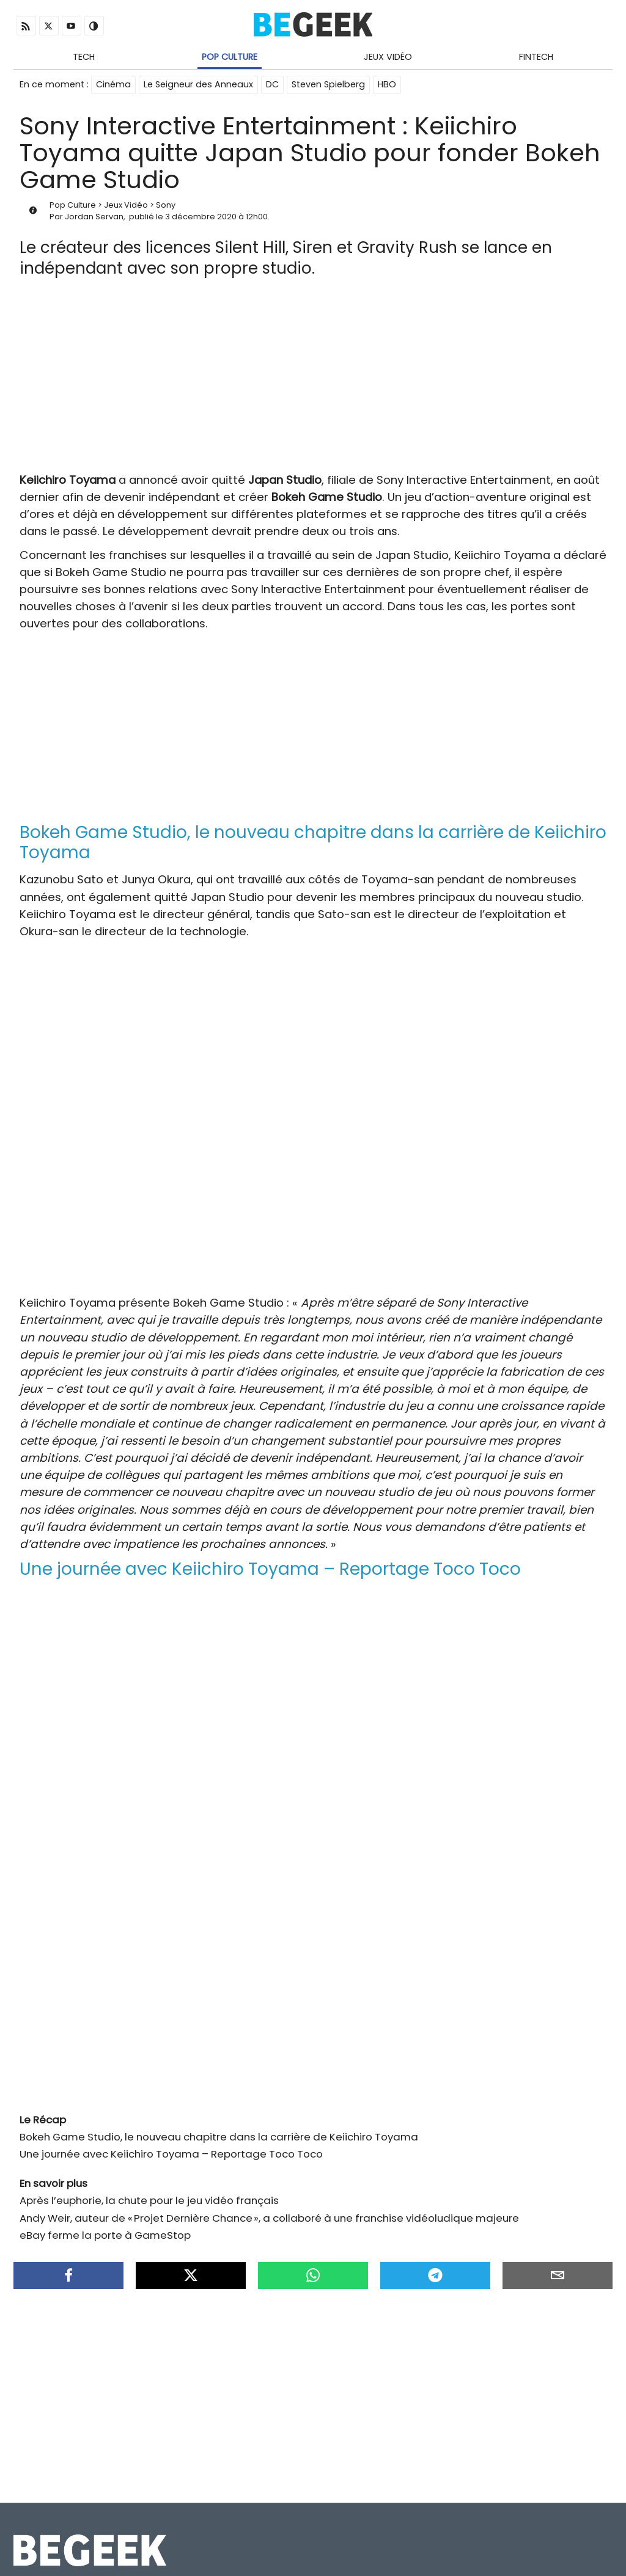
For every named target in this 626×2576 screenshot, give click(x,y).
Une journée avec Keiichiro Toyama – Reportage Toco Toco (171, 2154)
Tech (84, 57)
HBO (387, 84)
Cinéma (113, 84)
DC (272, 84)
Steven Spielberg (328, 84)
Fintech (536, 57)
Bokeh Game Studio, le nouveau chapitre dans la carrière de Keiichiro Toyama (219, 2136)
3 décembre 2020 (201, 216)
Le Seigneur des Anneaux (198, 84)
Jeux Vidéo (388, 57)
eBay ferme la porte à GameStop (105, 2235)
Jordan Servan (94, 216)
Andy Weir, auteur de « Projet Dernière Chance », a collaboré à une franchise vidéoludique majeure (269, 2218)
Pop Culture (229, 57)
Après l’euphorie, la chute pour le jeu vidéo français (149, 2200)
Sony (165, 205)
